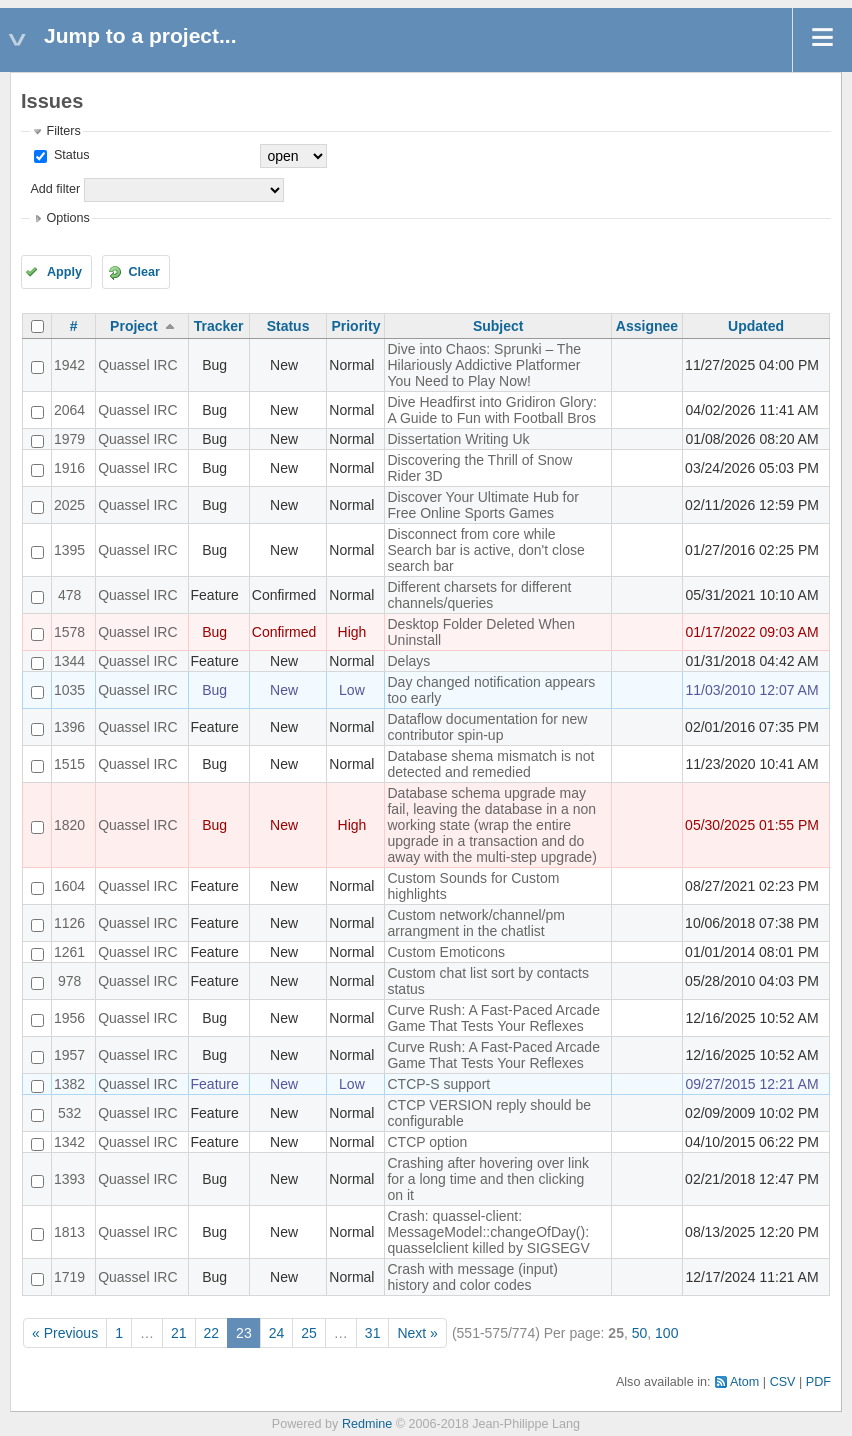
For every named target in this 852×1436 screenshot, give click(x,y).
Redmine (367, 1424)
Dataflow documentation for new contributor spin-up (487, 727)
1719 (69, 1277)
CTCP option (427, 1142)
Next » (417, 1333)
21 (179, 1333)
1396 (69, 727)
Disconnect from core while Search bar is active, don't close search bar (485, 550)
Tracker (219, 326)
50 (640, 1333)
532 (69, 1113)
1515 (69, 764)
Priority (355, 326)
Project (133, 326)
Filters (63, 131)
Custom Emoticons (445, 952)
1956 (69, 1018)
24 (277, 1333)
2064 (69, 410)
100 (666, 1333)
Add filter (55, 189)
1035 (69, 690)
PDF (818, 1382)
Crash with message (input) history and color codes (472, 1277)
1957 (69, 1055)
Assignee (647, 326)
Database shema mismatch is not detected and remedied (490, 764)
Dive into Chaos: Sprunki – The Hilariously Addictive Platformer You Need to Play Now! (484, 365)
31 (373, 1333)
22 (212, 1333)
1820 (69, 825)
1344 (69, 661)
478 (69, 595)
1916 (69, 468)
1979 (69, 439)
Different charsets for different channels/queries (479, 595)
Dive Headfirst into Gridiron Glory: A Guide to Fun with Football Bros (491, 410)
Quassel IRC (137, 365)
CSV (783, 1382)
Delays (408, 661)
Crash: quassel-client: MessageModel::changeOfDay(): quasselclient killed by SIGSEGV (488, 1232)
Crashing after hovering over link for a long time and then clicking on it (488, 1179)
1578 (69, 632)
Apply (64, 272)
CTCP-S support (438, 1084)
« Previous (65, 1333)
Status (69, 155)
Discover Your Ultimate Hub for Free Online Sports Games (482, 505)
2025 (69, 505)
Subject (498, 326)
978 (69, 981)
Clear (144, 272)
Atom (744, 1382)
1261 (69, 952)
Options (67, 218)
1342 (69, 1142)
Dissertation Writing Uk (458, 439)
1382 (69, 1084)
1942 (69, 365)
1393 (69, 1179)
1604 (69, 886)
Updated (756, 326)
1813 (69, 1232)
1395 (69, 550)
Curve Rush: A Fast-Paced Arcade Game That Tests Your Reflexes (493, 1018)
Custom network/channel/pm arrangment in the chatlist (475, 923)
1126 (69, 923)
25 (309, 1333)
